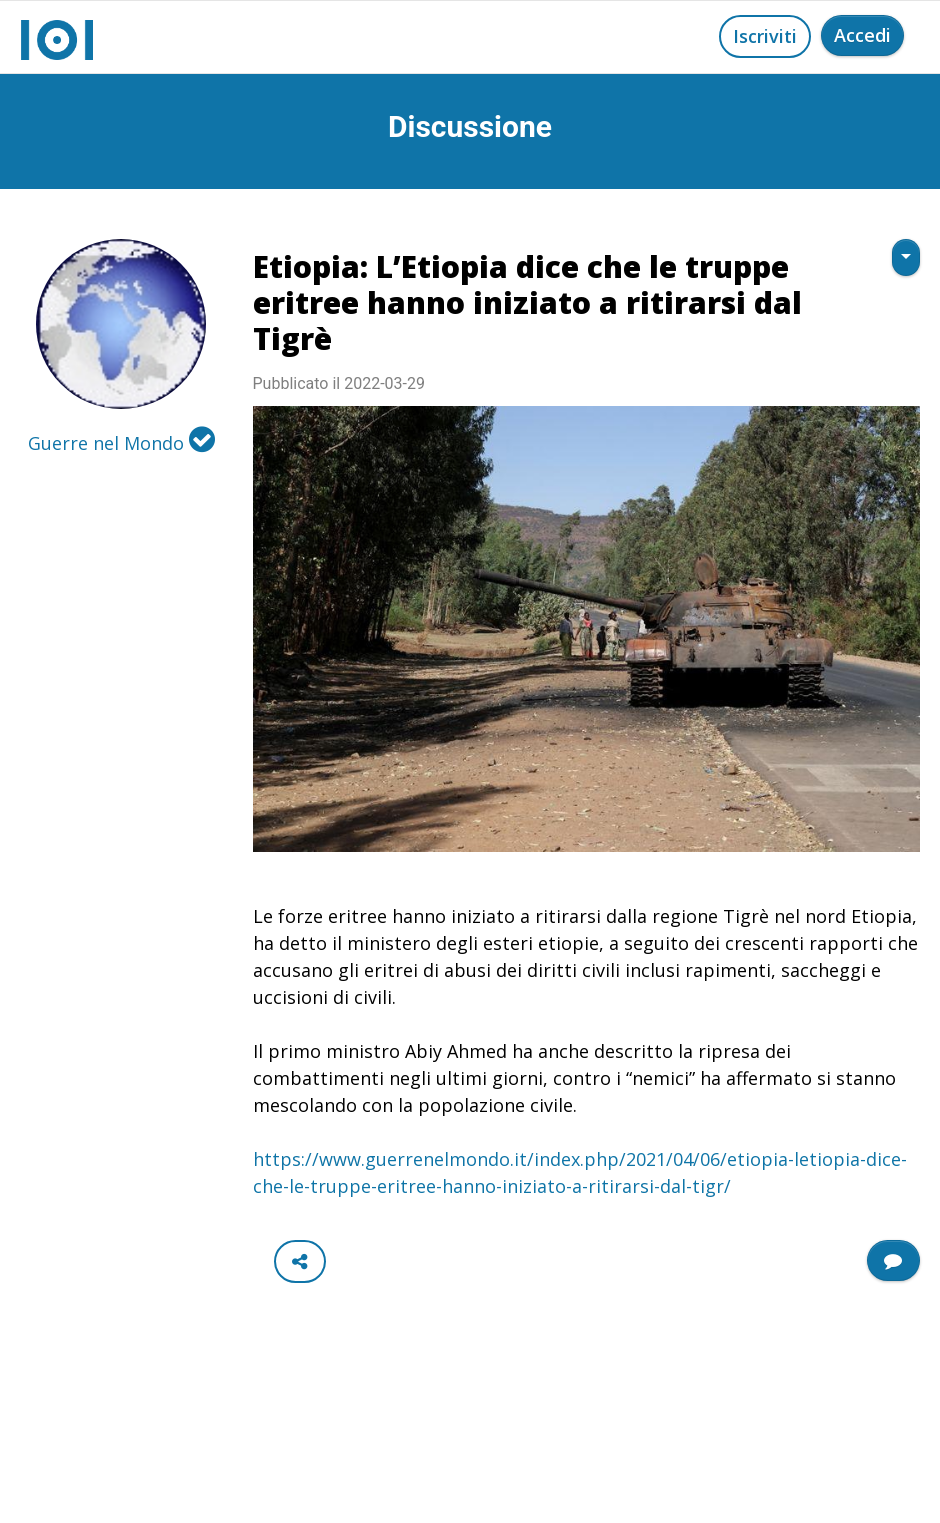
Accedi (862, 35)
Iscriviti (765, 36)
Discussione (470, 126)
